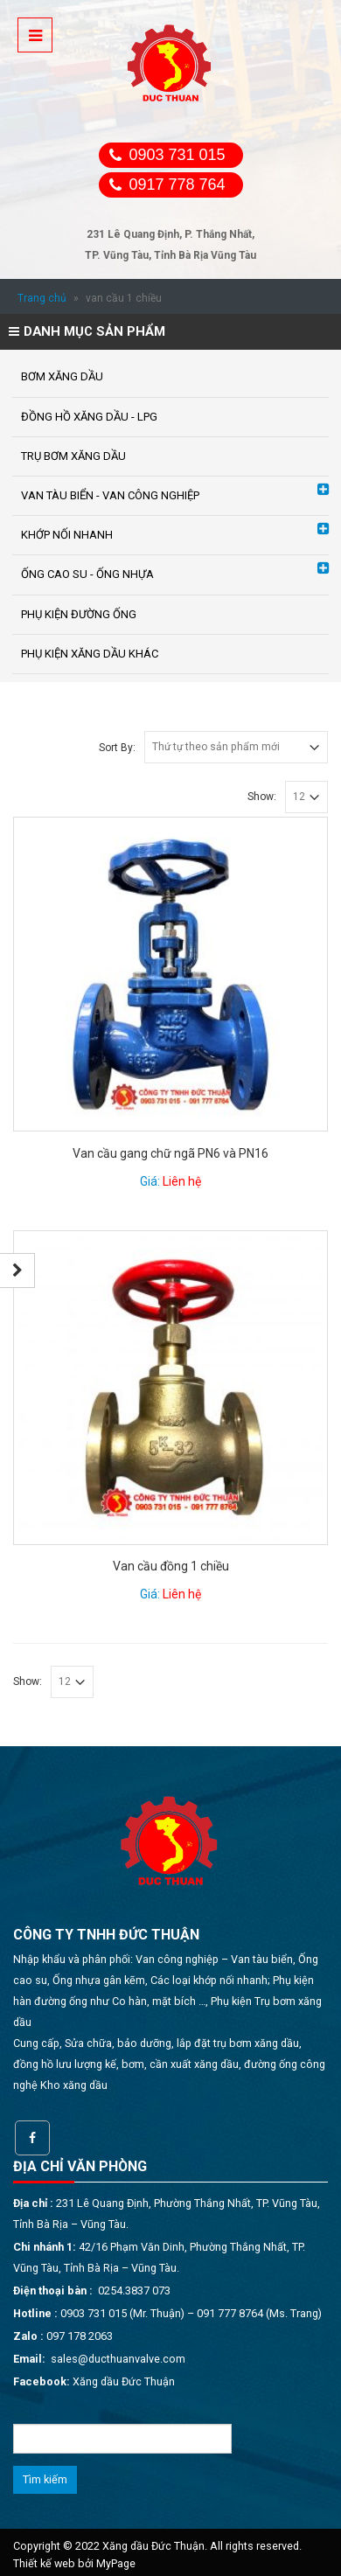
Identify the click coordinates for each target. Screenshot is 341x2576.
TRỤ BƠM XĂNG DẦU (73, 456)
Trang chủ (41, 298)
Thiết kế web (44, 2563)
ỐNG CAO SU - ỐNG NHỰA (87, 574)
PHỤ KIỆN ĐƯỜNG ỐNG (78, 614)
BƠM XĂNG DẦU (62, 376)
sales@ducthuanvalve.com (118, 2358)
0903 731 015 (177, 155)
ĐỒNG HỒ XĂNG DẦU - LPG (89, 416)
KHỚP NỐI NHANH (67, 534)
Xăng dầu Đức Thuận (124, 2381)
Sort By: (117, 747)
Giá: (170, 1181)
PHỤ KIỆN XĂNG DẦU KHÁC (89, 653)
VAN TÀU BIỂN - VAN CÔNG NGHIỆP (110, 495)
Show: (261, 796)
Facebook (32, 2137)
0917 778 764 (177, 184)
